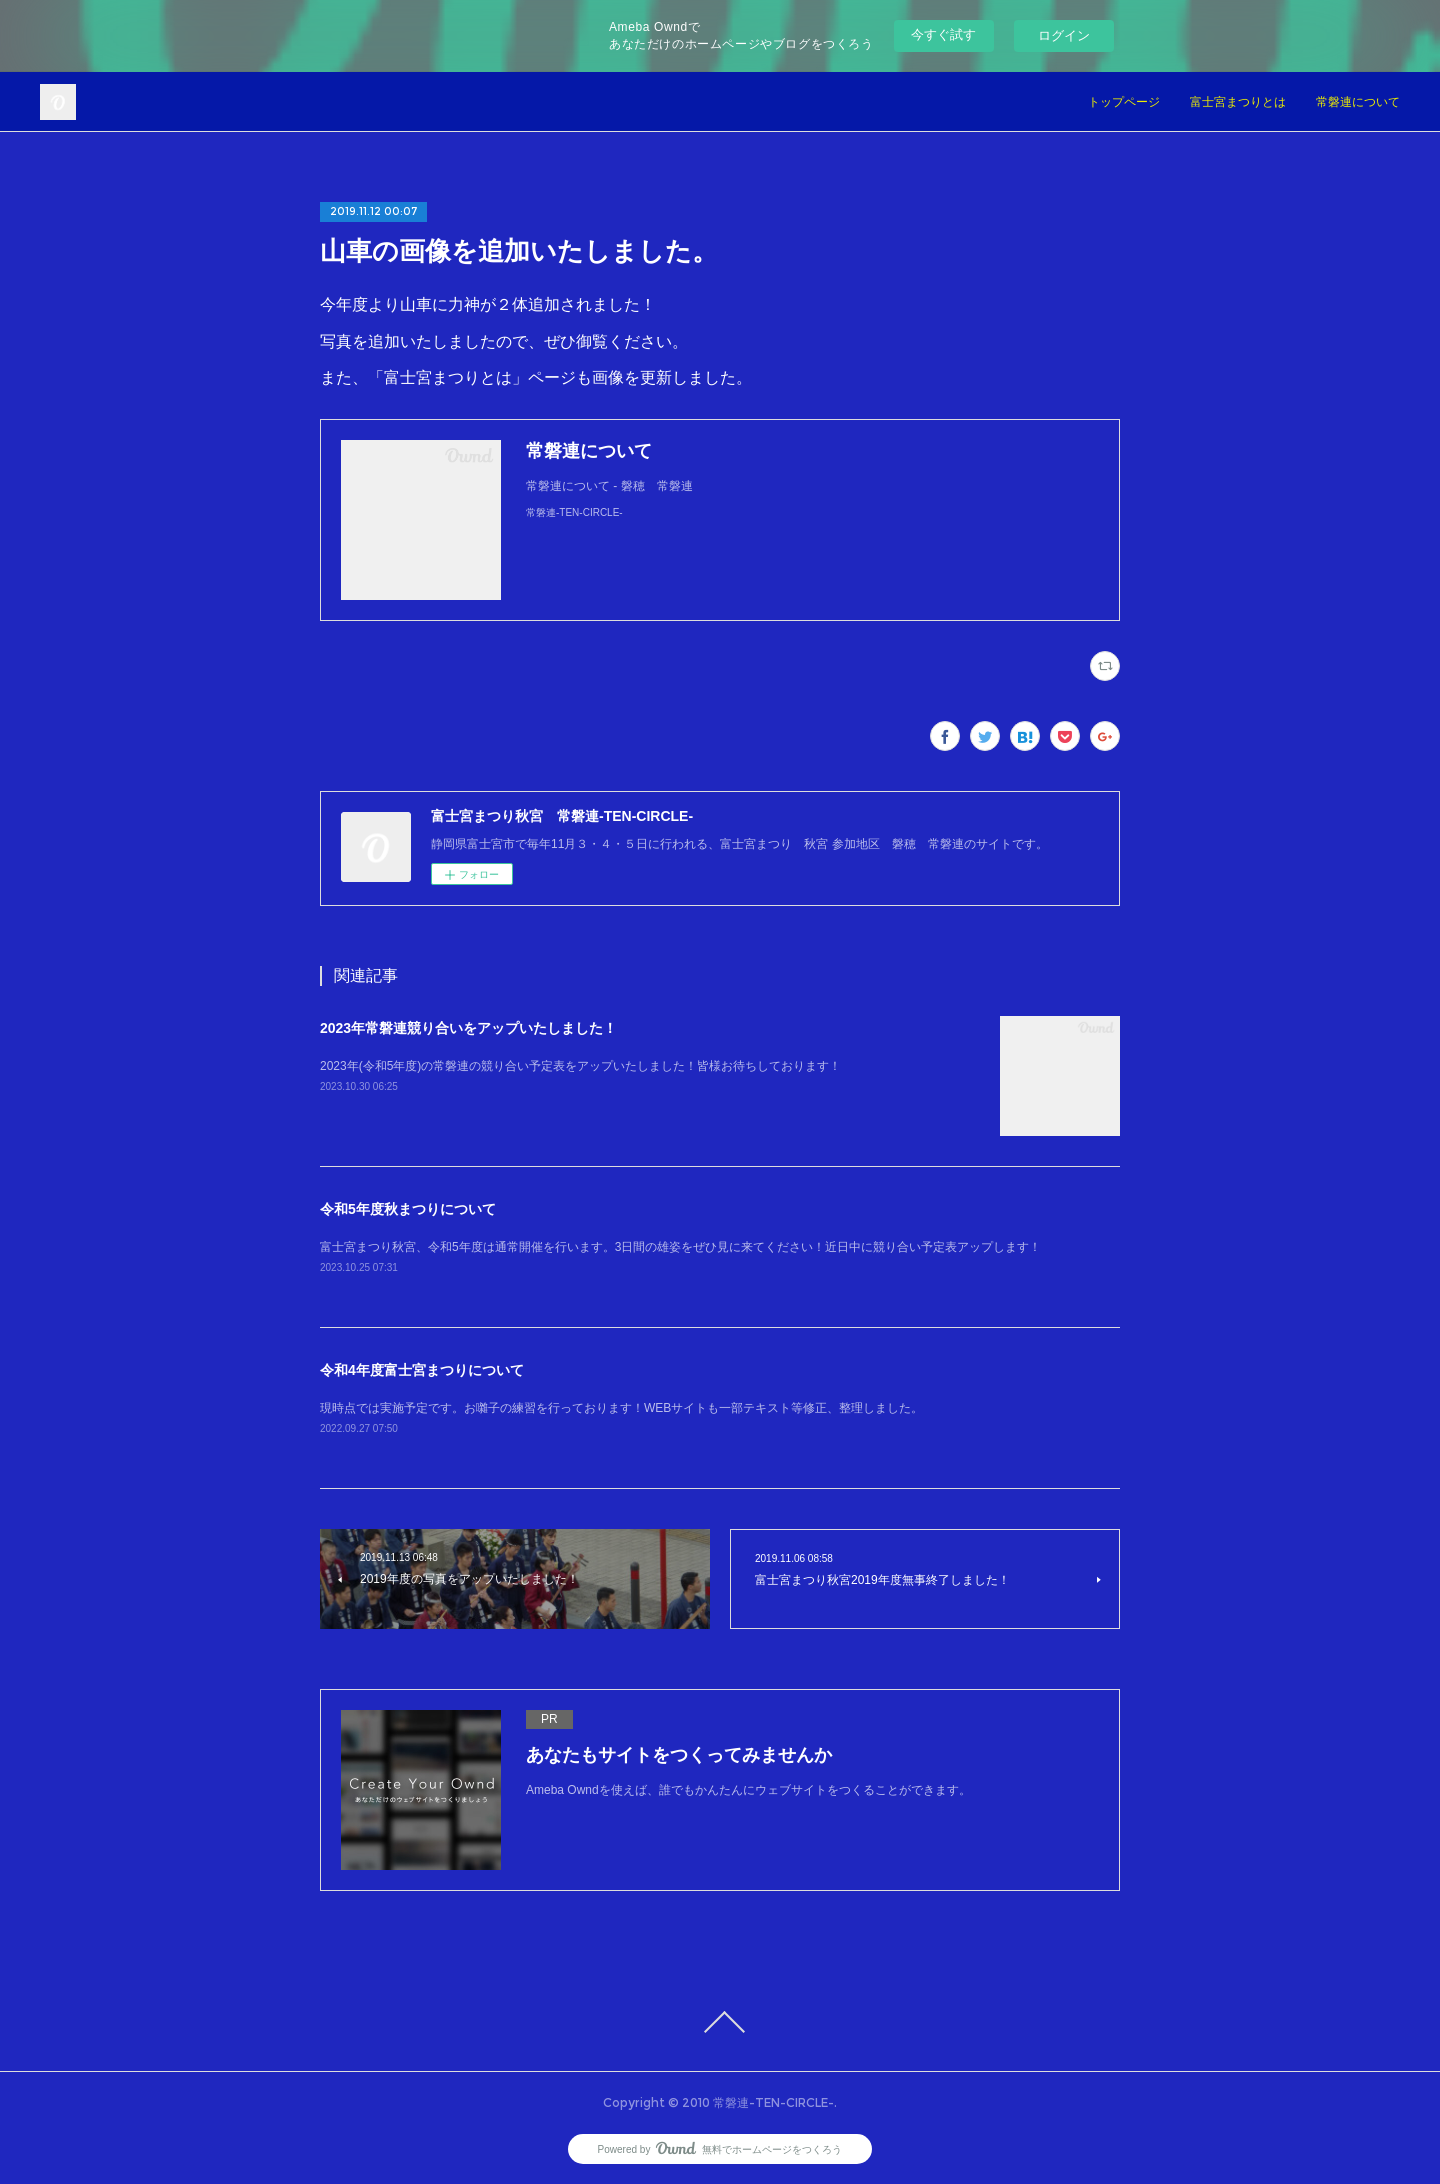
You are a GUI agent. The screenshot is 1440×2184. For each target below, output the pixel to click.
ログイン (1064, 35)
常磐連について (1358, 101)
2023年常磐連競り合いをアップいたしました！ (468, 1028)
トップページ (1124, 101)
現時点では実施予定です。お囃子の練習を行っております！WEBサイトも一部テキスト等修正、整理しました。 (621, 1408)
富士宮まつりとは (1238, 101)
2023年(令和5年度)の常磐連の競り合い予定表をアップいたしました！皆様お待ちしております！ (580, 1066)
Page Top (720, 2022)
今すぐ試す (943, 34)
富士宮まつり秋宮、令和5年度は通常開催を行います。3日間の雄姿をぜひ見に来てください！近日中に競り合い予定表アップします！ (680, 1247)
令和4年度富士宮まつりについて (422, 1370)
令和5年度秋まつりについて (408, 1209)
